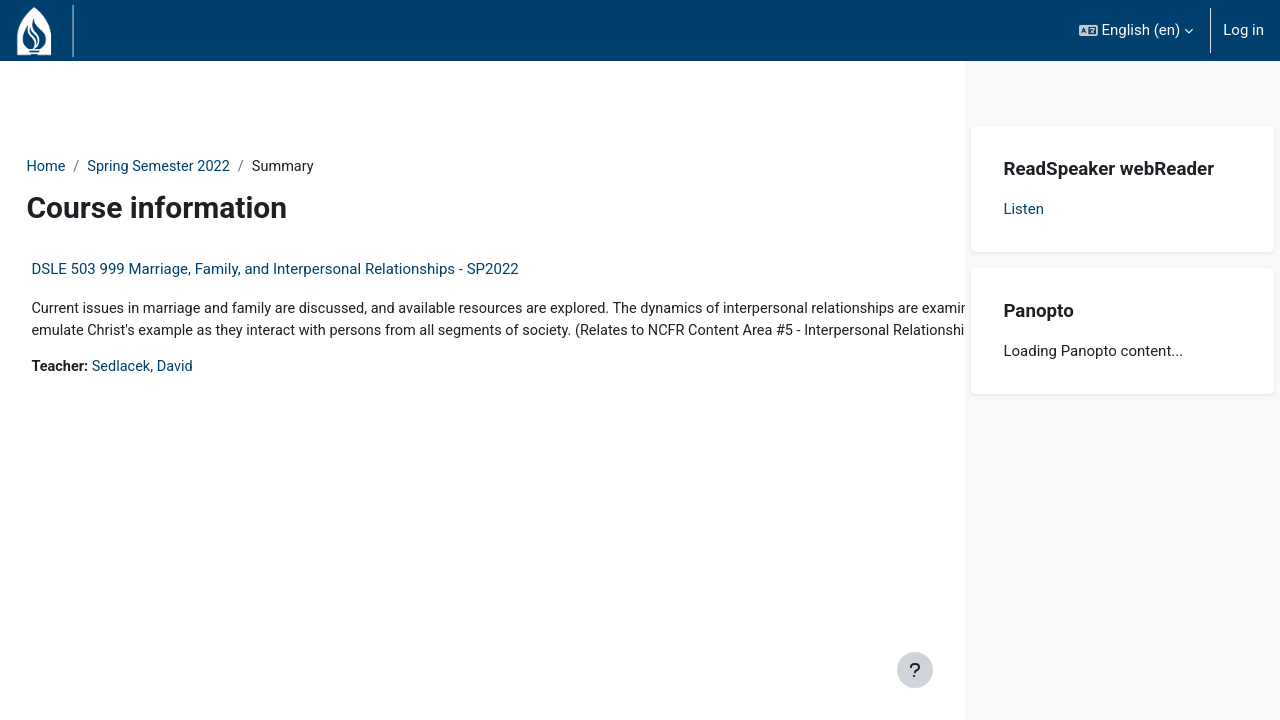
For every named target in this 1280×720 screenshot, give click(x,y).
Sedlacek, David (191, 392)
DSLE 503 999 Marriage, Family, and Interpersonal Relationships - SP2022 (319, 270)
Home (91, 167)
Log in (1243, 30)
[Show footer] (915, 670)
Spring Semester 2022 (208, 167)
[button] (1136, 30)
